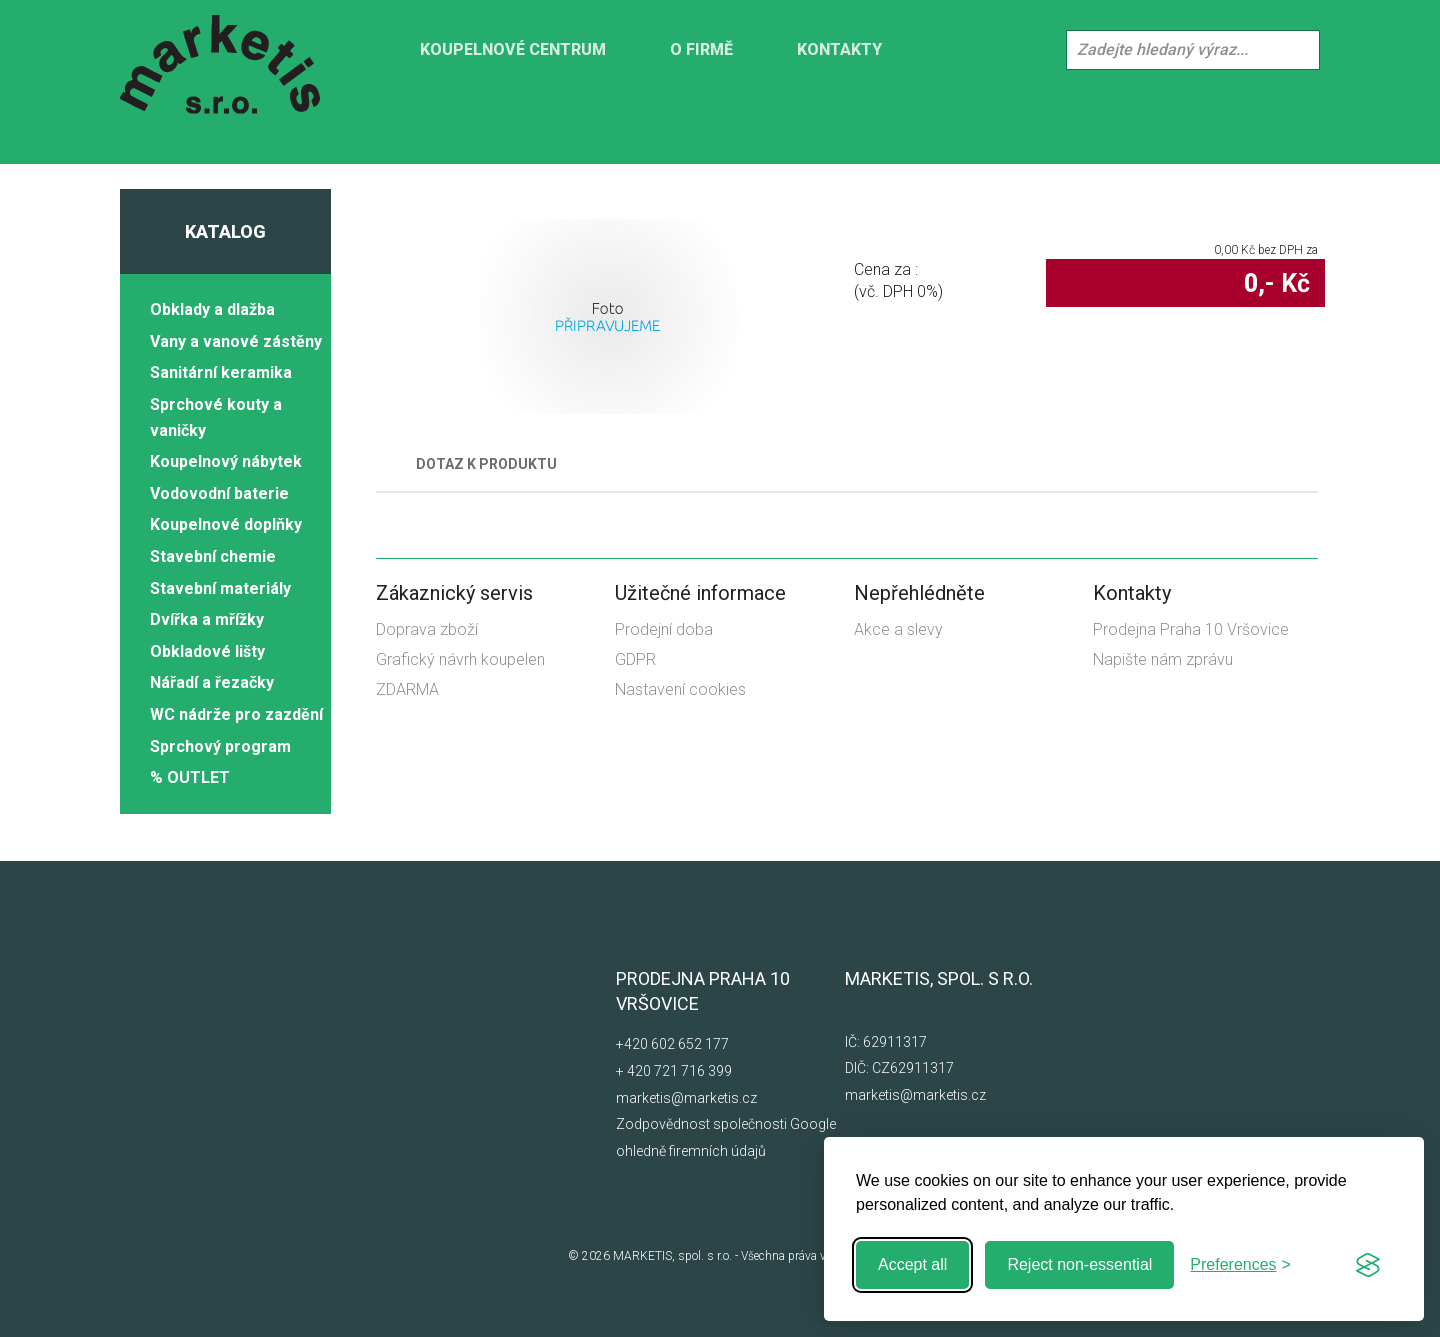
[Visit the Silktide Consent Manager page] (1368, 1265)
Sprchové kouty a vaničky (216, 417)
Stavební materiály (220, 588)
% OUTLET (190, 777)
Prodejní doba (664, 629)
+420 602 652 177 (672, 1044)
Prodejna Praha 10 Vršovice (1191, 629)
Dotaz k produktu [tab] (486, 464)
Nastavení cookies (680, 689)
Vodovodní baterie (219, 493)
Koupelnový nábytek (226, 461)
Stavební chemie (213, 556)
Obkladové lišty (207, 651)
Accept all (912, 1264)
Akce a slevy (898, 629)
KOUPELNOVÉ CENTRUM (513, 49)
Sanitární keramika (221, 372)
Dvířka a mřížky (207, 619)
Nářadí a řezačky (212, 682)
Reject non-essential (1079, 1264)
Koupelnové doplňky (226, 524)
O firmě (701, 49)
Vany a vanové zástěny (236, 341)
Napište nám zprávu (1163, 659)
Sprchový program (220, 746)
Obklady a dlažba (212, 309)
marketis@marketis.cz (686, 1098)
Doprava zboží (427, 629)
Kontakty (839, 49)
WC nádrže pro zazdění (236, 714)
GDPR (635, 659)
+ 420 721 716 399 (674, 1071)
